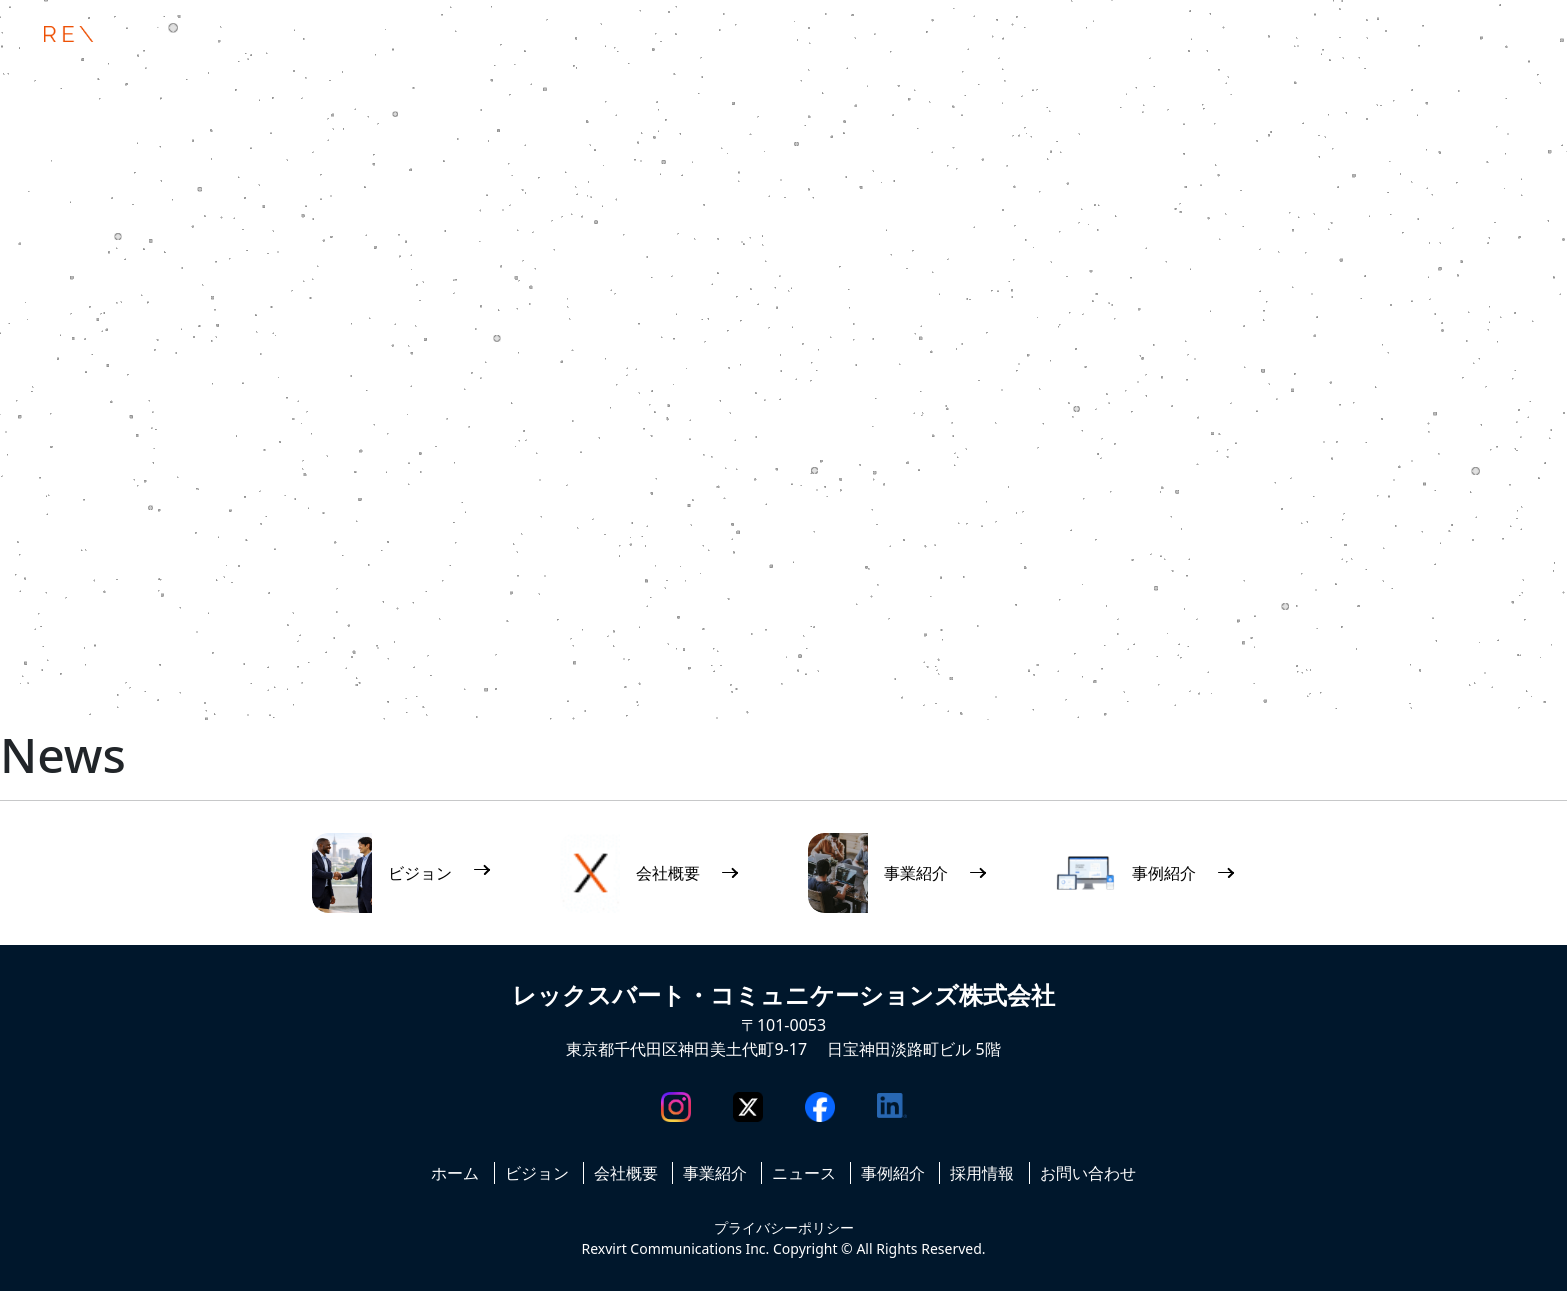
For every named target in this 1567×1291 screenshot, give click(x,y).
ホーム (455, 1173)
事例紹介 (893, 1173)
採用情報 (982, 1173)
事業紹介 (715, 1173)
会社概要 (626, 1173)
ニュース (804, 1173)
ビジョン (537, 1173)
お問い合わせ (1088, 1173)
